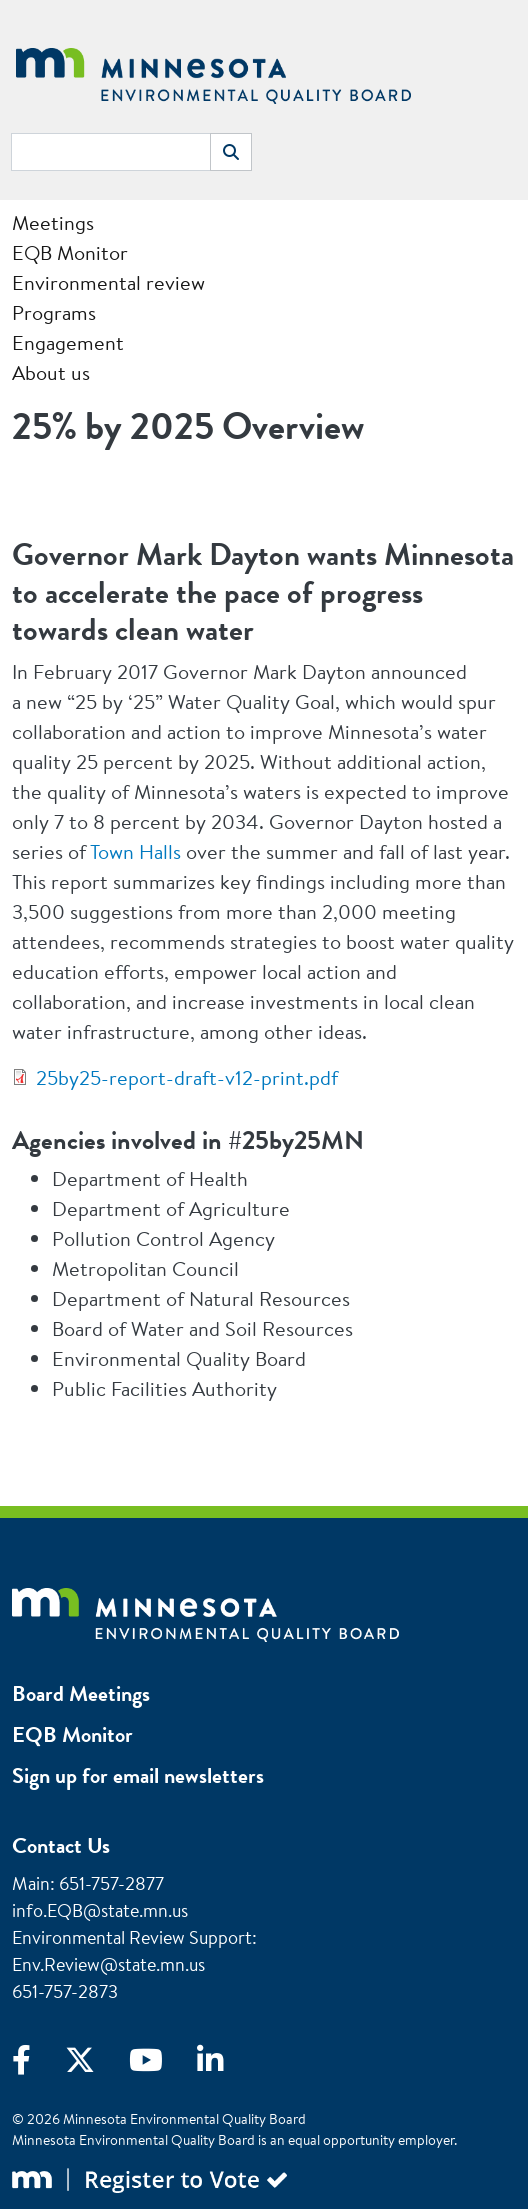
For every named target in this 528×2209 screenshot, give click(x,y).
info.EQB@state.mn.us (100, 1910)
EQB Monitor (72, 1734)
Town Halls (135, 851)
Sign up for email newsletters (138, 1775)
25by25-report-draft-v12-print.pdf (187, 1077)
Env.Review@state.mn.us (108, 1964)
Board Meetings (81, 1693)
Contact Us (61, 1845)
